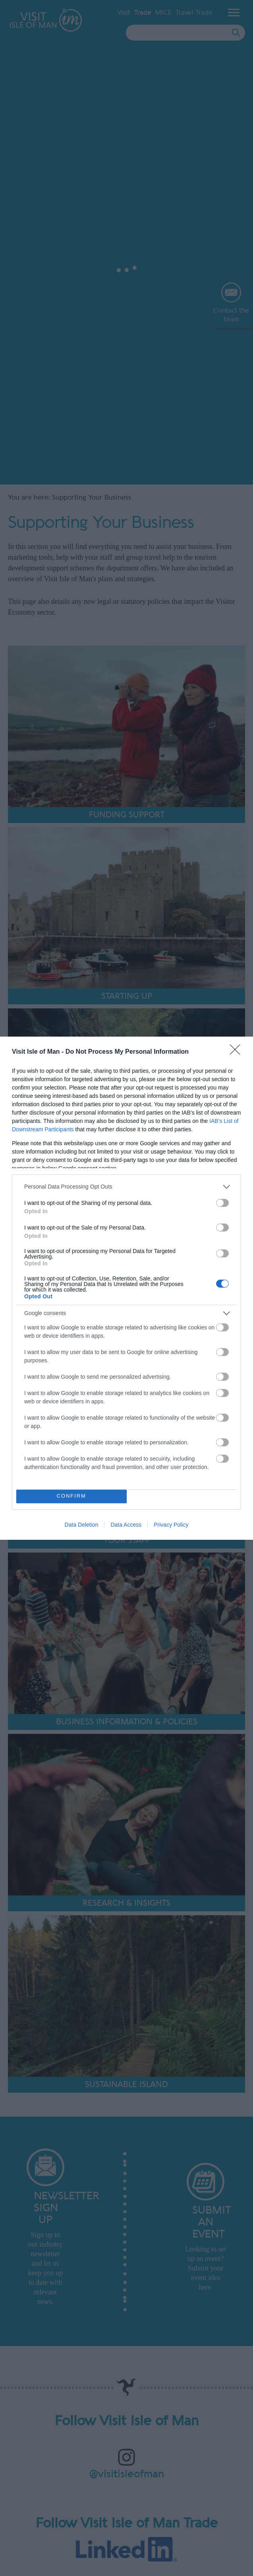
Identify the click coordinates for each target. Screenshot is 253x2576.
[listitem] (126, 1187)
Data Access (125, 1524)
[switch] (222, 1203)
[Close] (237, 1052)
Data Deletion (81, 1524)
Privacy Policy (171, 1524)
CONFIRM (71, 1496)
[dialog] (126, 1288)
